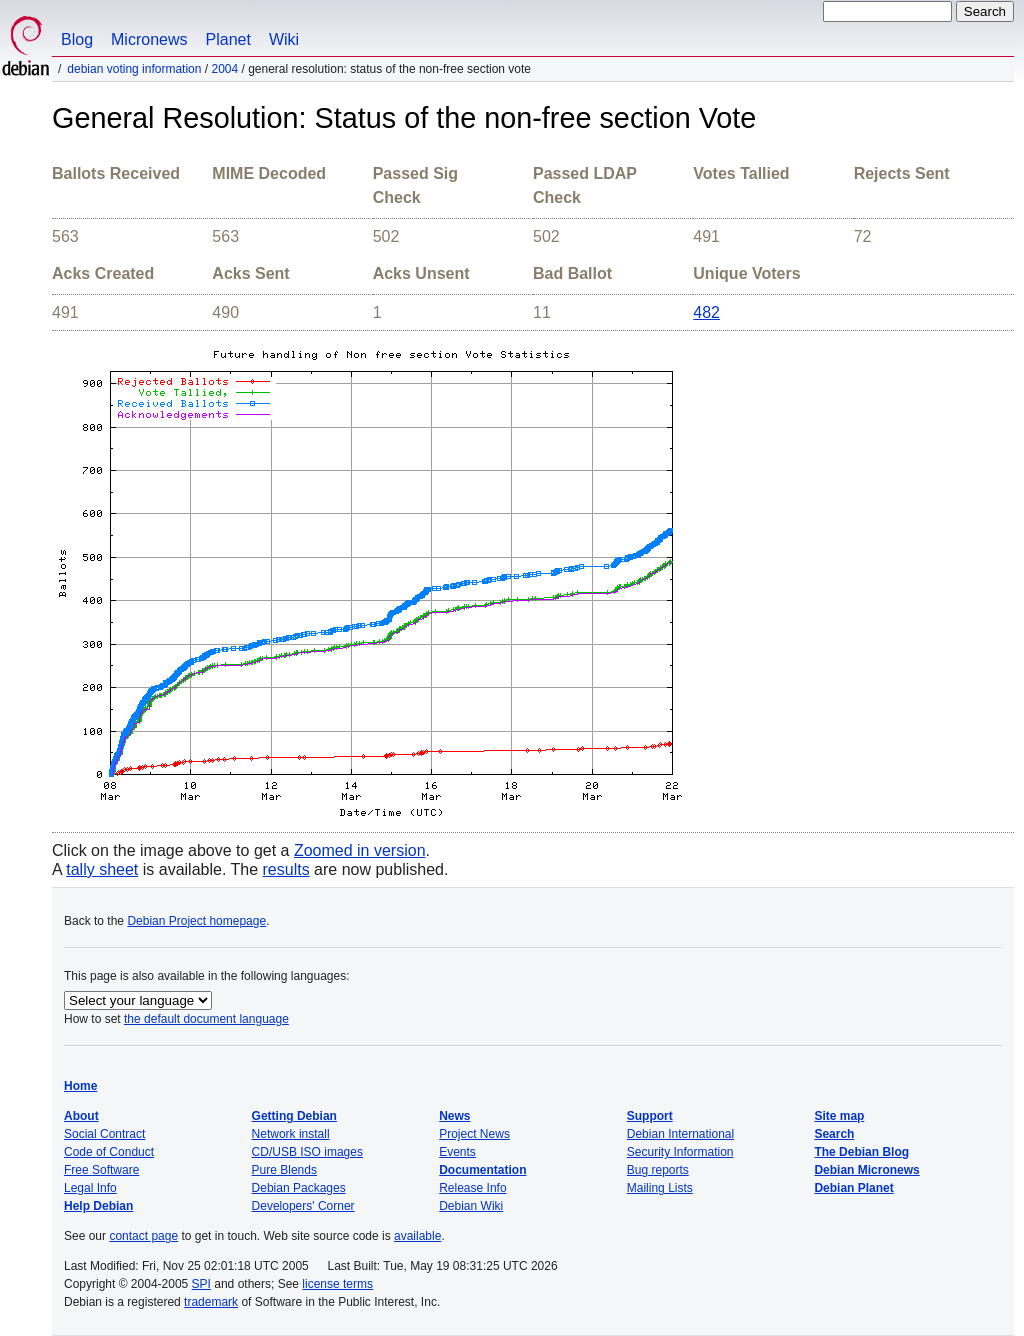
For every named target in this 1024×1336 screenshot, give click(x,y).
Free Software (101, 1170)
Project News (474, 1134)
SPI (201, 1284)
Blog (77, 39)
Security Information (680, 1152)
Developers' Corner (303, 1206)
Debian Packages (299, 1188)
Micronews (149, 39)
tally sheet (102, 869)
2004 (224, 69)
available (417, 1236)
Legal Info (90, 1188)
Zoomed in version (360, 850)
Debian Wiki (471, 1206)
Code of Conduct (109, 1152)
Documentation (482, 1170)
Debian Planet (853, 1188)
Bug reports (658, 1170)
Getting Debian (294, 1116)
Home (80, 1086)
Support (650, 1116)
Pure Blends (284, 1170)
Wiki (284, 39)
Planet (228, 39)
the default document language (206, 1019)
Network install (291, 1134)
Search (834, 1134)
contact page (143, 1236)
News (454, 1116)
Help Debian (98, 1206)
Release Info (472, 1188)
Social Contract (104, 1134)
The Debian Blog (861, 1152)
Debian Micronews (866, 1170)
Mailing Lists (660, 1188)
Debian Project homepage (196, 921)
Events (457, 1152)
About (81, 1116)
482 (706, 312)
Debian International (680, 1134)
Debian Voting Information (134, 69)
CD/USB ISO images (307, 1152)
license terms (337, 1284)
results (286, 869)
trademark (211, 1302)
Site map (839, 1116)
